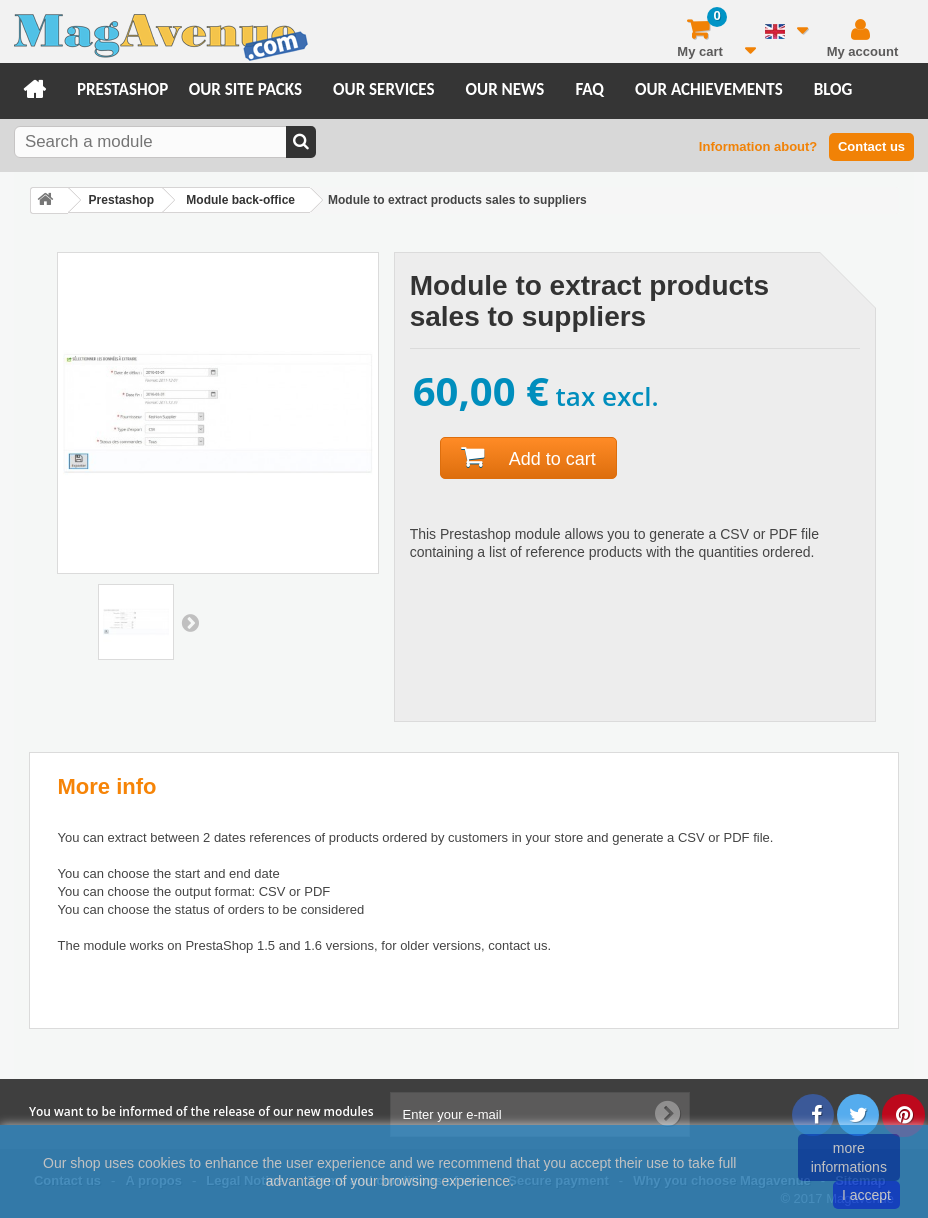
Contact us (871, 146)
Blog (833, 89)
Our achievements (709, 89)
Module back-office (240, 200)
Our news (505, 89)
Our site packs (245, 89)
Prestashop (122, 89)
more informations (849, 1157)
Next (190, 622)
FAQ (589, 89)
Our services (383, 89)
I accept (866, 1195)
